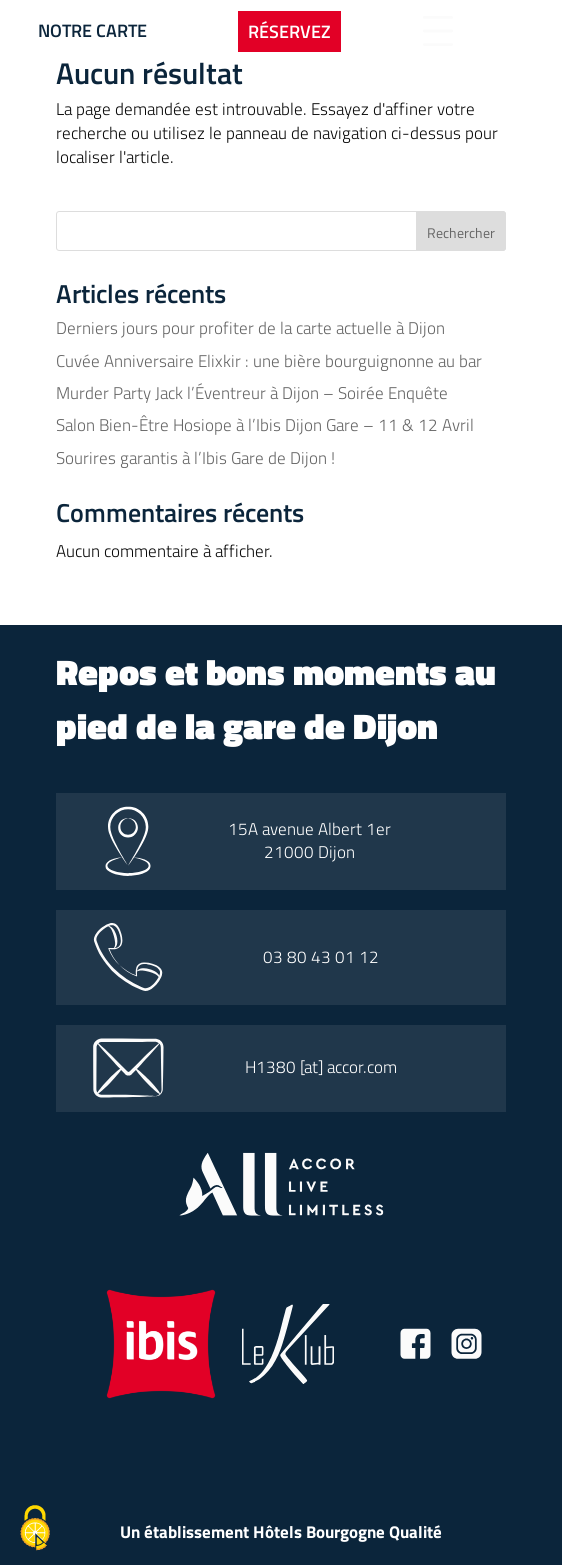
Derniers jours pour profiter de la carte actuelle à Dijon (250, 328)
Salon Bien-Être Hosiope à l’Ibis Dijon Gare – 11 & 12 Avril (265, 425)
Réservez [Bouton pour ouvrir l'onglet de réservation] (289, 31)
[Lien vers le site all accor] (281, 1210)
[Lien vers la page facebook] (415, 1347)
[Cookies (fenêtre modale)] (35, 1530)
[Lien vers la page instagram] (466, 1347)
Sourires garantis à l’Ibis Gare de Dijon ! (195, 458)
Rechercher (461, 232)
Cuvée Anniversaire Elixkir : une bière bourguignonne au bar (269, 361)
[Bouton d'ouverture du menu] (438, 31)
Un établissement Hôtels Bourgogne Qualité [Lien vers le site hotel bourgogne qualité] (281, 1532)
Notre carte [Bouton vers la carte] (92, 30)
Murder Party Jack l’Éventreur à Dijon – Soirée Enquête (252, 393)
